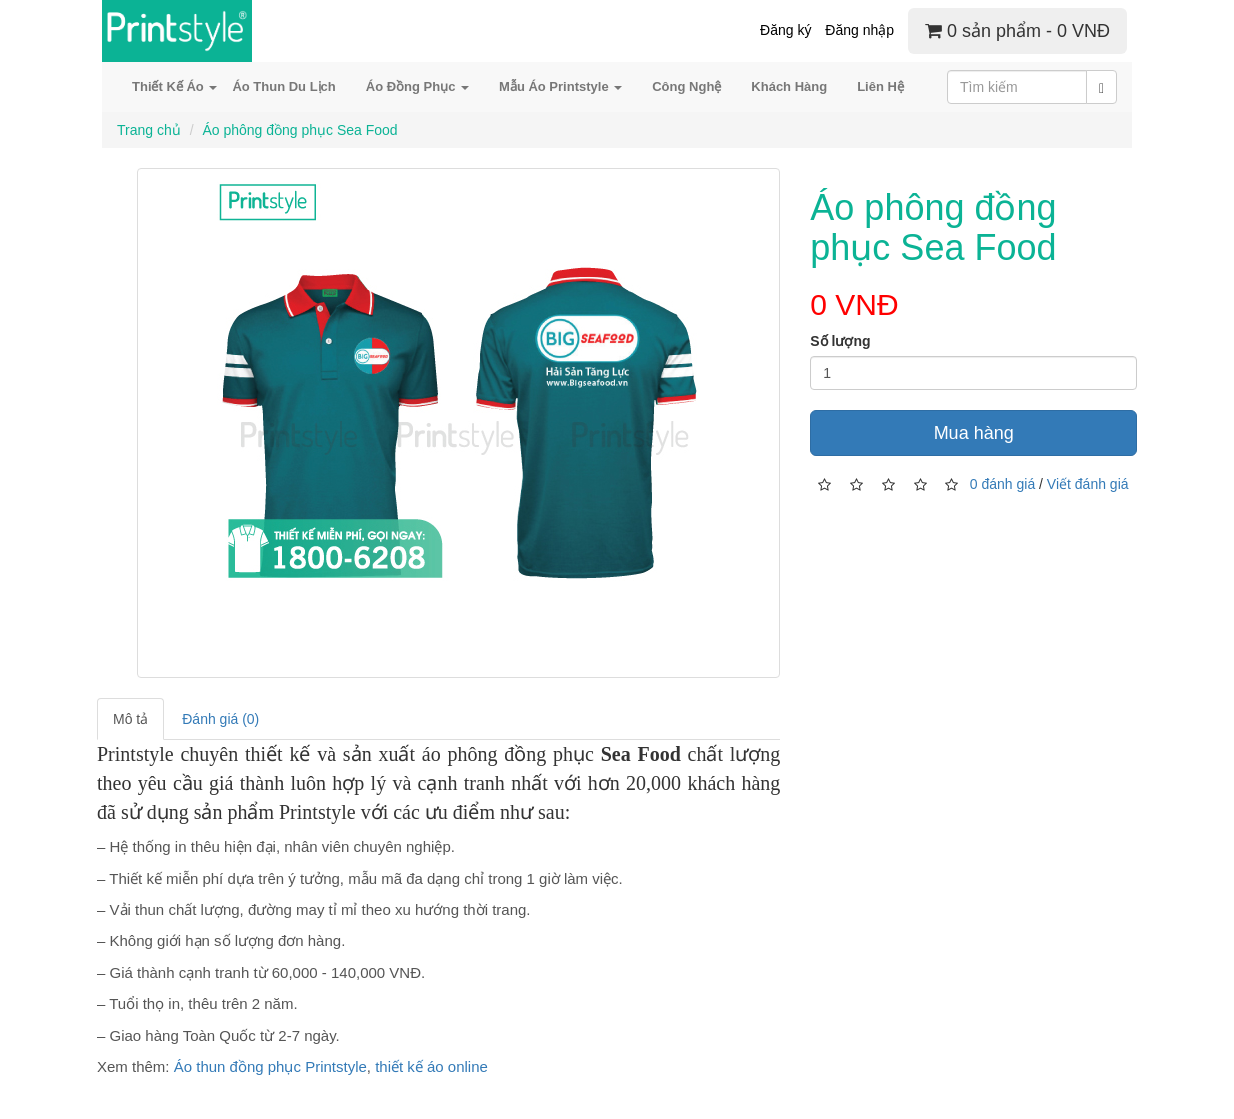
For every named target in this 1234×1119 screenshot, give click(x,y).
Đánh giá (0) (220, 719)
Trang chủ (149, 130)
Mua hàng (974, 433)
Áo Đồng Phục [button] (417, 86)
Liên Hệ (880, 86)
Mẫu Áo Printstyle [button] (560, 86)
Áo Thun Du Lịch (283, 86)
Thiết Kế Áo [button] (174, 86)
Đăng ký (785, 30)
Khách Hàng (789, 86)
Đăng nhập (859, 30)
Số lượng (840, 341)
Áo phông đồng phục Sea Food (299, 130)
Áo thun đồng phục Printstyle (270, 1066)
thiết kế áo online (431, 1066)
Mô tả (130, 719)
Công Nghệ (686, 86)
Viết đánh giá (1088, 483)
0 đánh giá (1002, 483)
